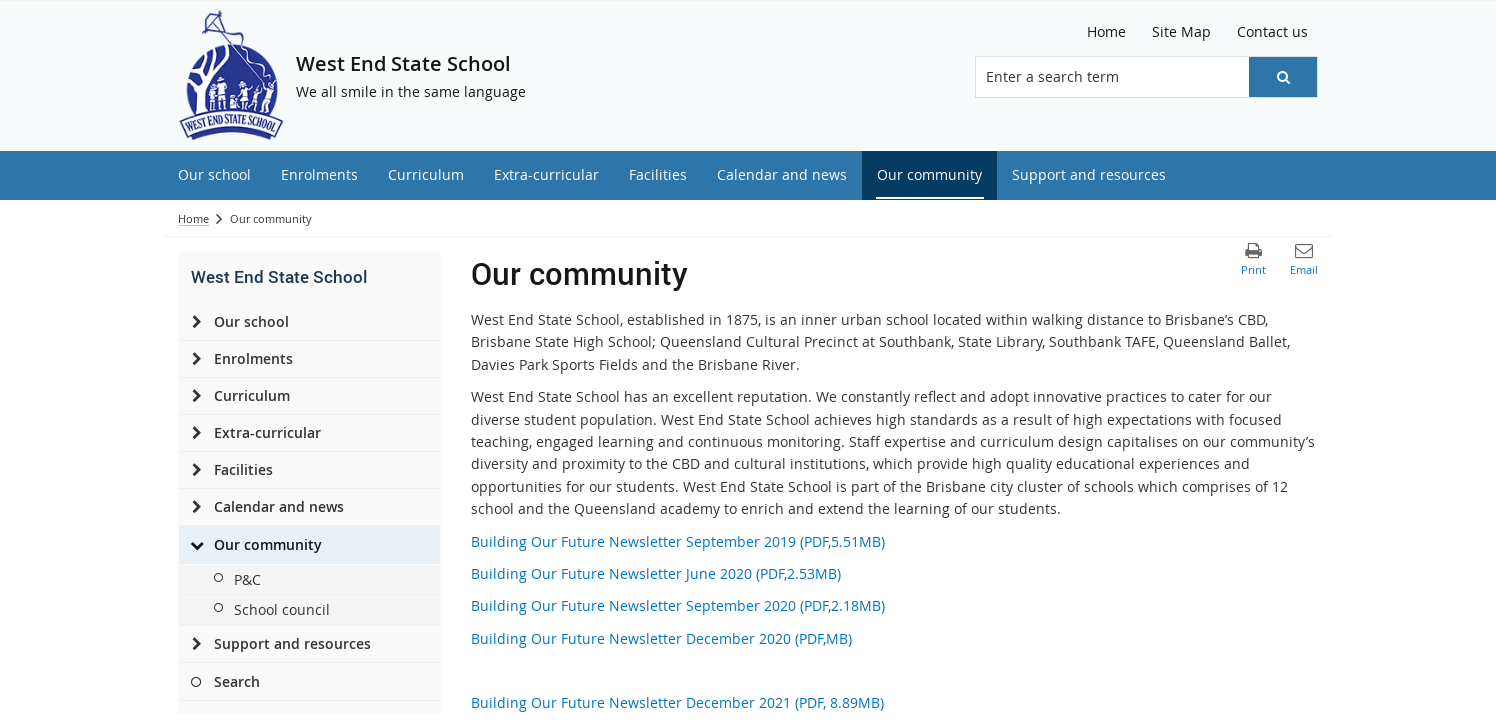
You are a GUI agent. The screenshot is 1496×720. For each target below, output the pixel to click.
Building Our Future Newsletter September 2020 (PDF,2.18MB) (678, 605)
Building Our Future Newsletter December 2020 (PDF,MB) (661, 638)
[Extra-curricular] (196, 433)
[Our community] (196, 545)
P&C (247, 579)
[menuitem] (214, 175)
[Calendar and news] (196, 507)
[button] (1283, 77)
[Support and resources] (196, 644)
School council (282, 609)
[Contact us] (1272, 32)
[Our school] (196, 322)
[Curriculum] (196, 396)
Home (193, 218)
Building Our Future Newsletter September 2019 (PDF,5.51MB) (678, 541)
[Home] (1106, 32)
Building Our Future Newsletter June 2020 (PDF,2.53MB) (656, 573)
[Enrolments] (196, 359)
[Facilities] (196, 470)
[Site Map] (1181, 32)
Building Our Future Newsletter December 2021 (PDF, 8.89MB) (677, 702)
